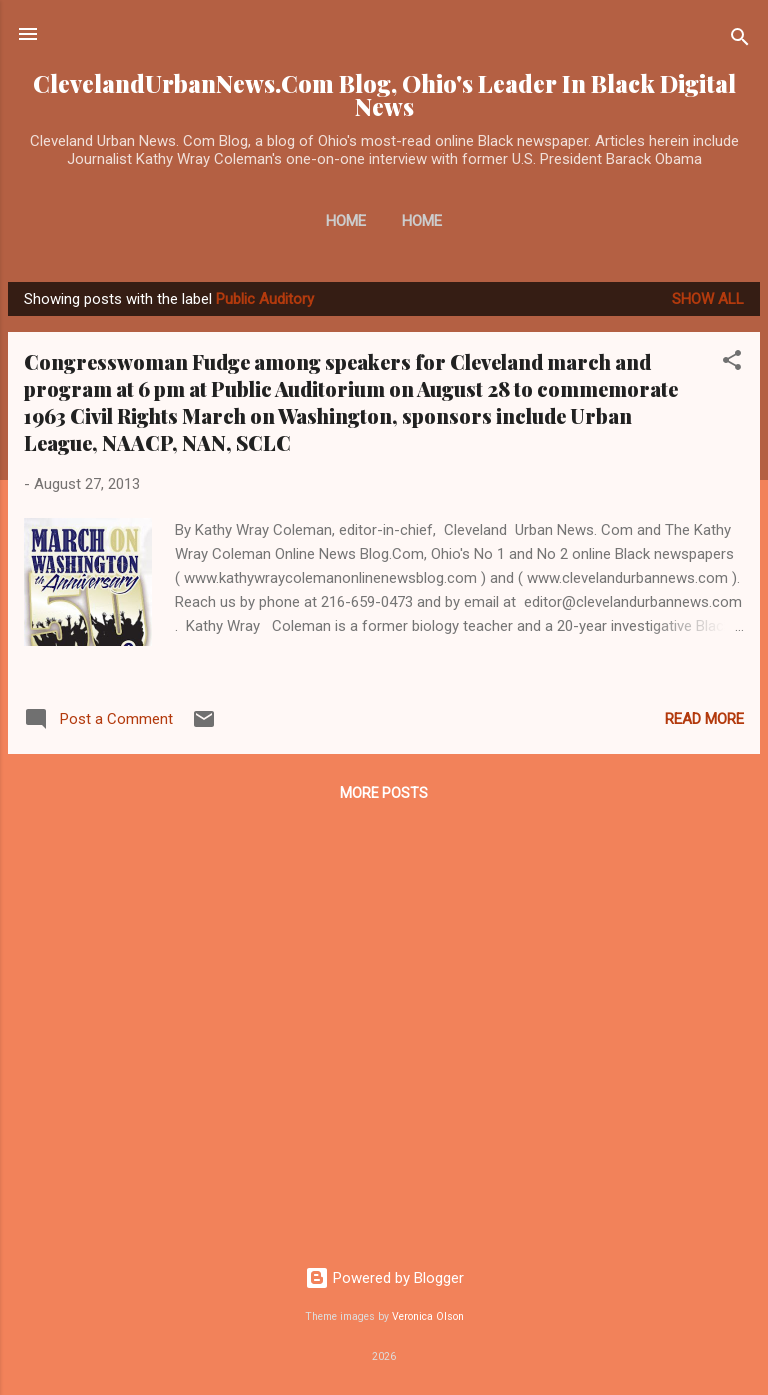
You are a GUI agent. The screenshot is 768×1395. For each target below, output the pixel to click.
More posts (384, 793)
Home (346, 221)
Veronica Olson (428, 1316)
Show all (708, 299)
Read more (704, 719)
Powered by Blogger (384, 1278)
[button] (732, 363)
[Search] (740, 40)
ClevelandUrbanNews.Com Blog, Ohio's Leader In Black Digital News (384, 95)
